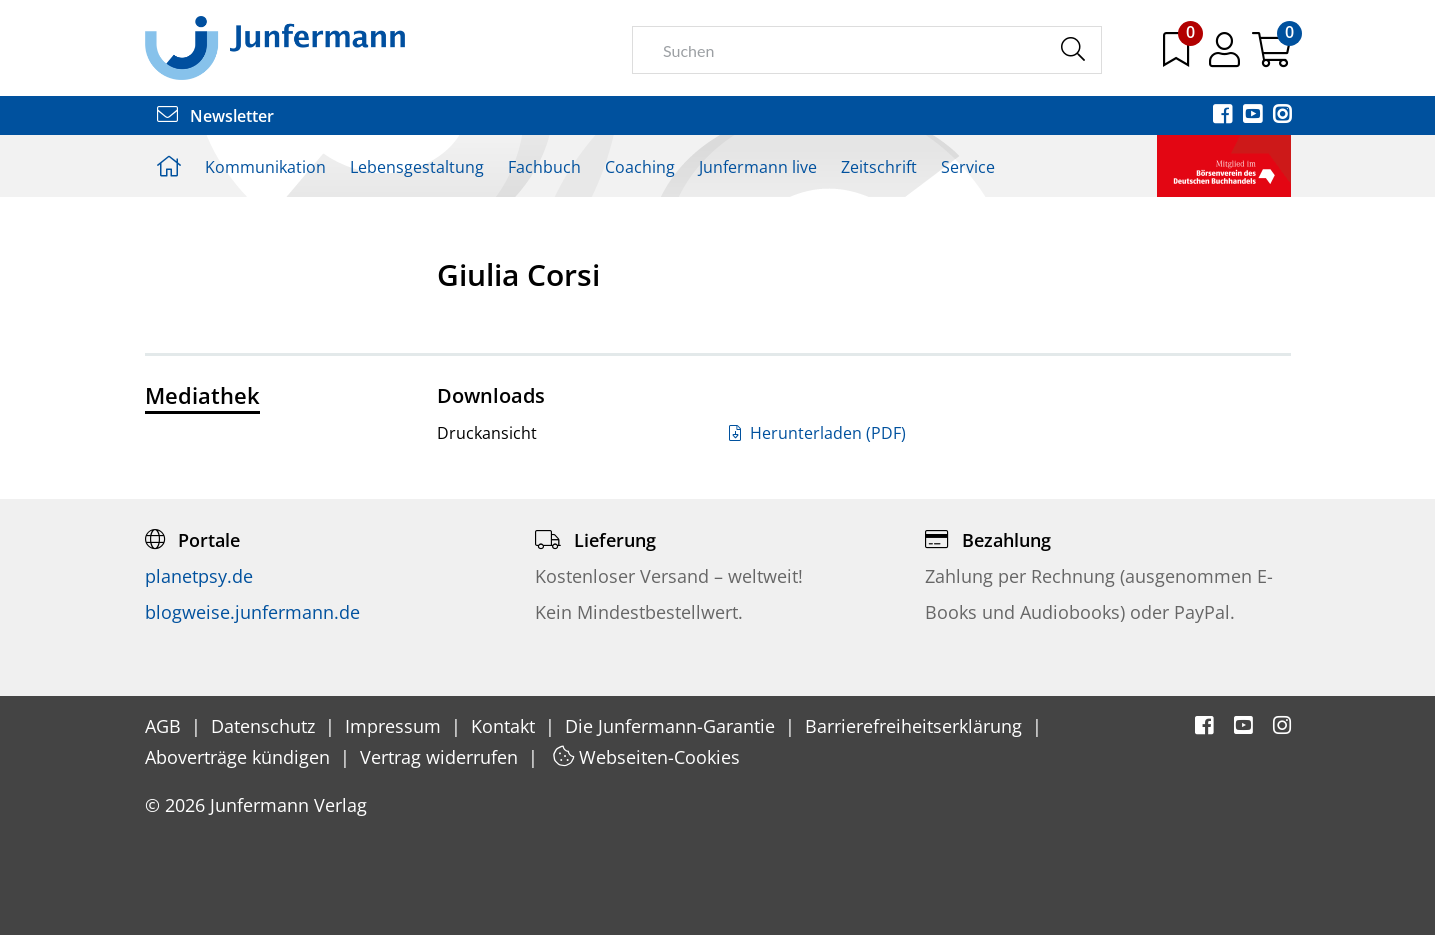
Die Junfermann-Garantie (672, 726)
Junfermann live (758, 167)
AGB (165, 726)
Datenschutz (265, 726)
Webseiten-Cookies (646, 757)
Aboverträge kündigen (240, 757)
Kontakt (505, 726)
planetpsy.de (199, 576)
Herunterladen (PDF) (817, 433)
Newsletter (215, 116)
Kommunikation (265, 167)
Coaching (640, 167)
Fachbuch (544, 167)
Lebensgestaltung (417, 167)
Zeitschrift (879, 167)
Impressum (395, 726)
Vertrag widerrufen (441, 757)
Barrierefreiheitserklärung (916, 726)
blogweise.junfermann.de (252, 612)
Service (968, 167)
